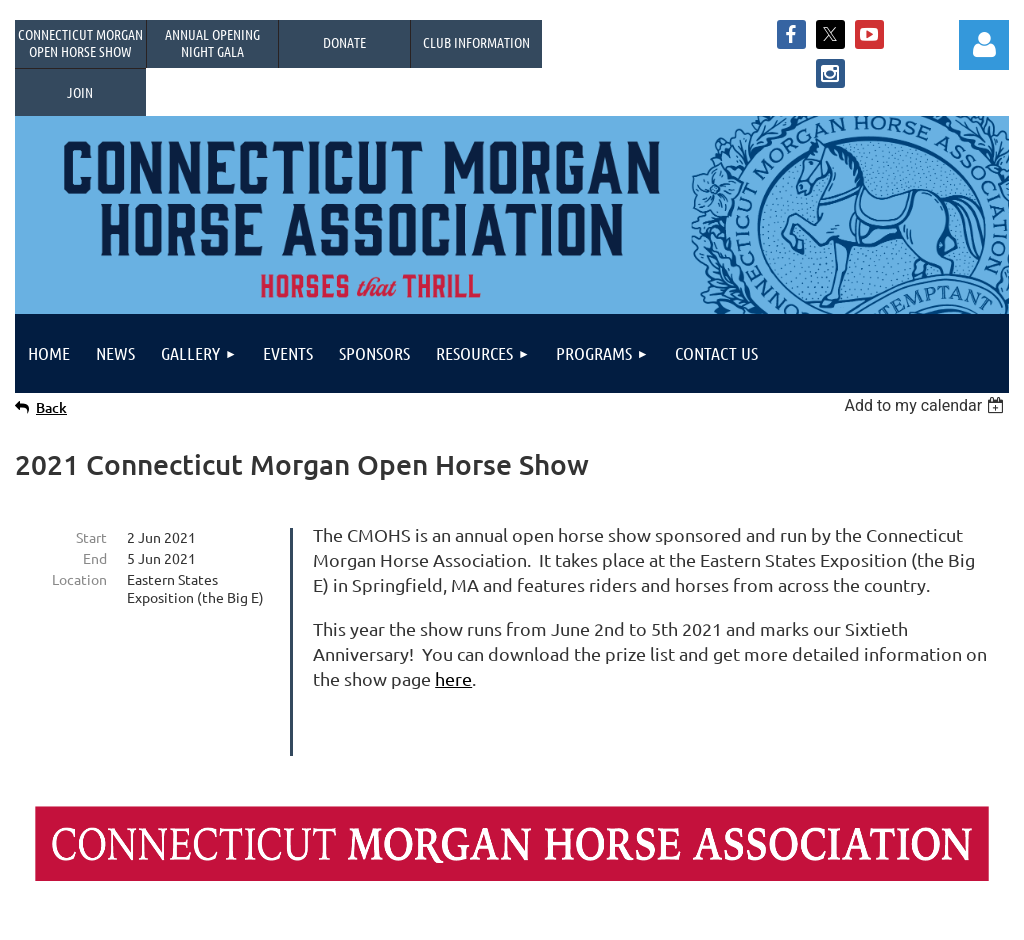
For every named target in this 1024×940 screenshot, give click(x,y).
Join (80, 92)
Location (79, 579)
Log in (984, 45)
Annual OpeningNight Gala (212, 42)
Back (51, 407)
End (95, 558)
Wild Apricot (770, 914)
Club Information (476, 42)
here (453, 678)
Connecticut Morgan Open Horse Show (80, 42)
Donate (344, 42)
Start (91, 537)
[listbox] (926, 405)
